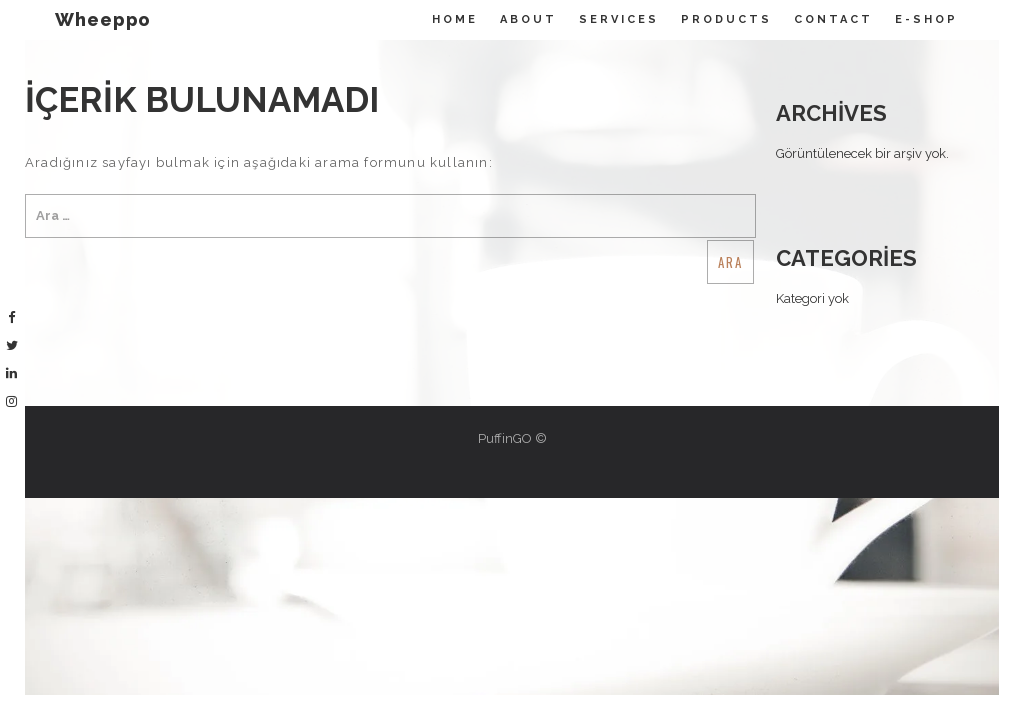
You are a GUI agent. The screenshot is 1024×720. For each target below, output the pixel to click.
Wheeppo (103, 19)
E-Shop (926, 19)
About (528, 19)
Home (455, 19)
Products (726, 19)
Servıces (619, 19)
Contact (833, 19)
